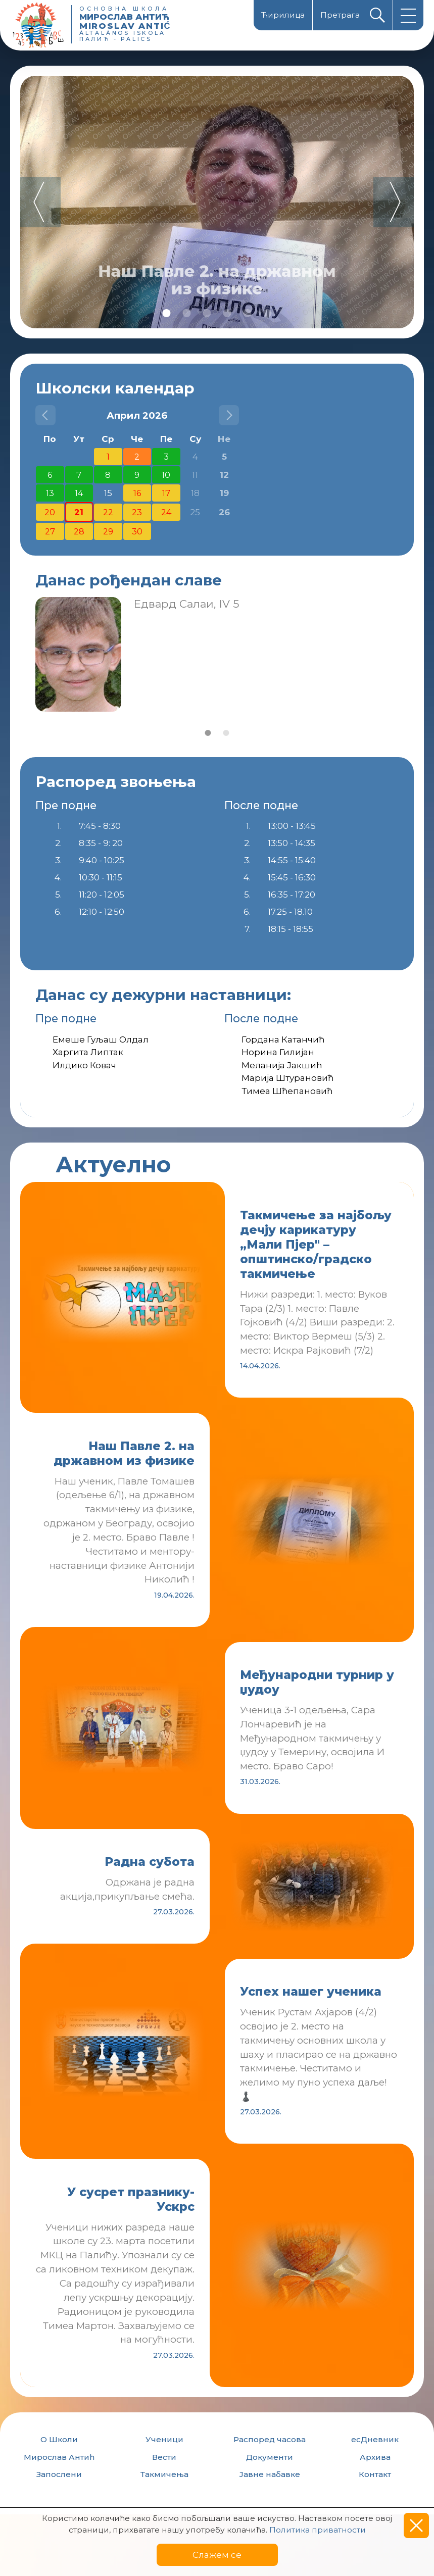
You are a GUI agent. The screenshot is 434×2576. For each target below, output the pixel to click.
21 (78, 512)
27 (50, 531)
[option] (217, 202)
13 (50, 493)
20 (49, 512)
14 (79, 493)
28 (79, 531)
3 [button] (207, 313)
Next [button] (393, 202)
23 (137, 512)
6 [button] (268, 313)
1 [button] (167, 313)
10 (166, 475)
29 (108, 531)
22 (108, 512)
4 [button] (227, 313)
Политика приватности (317, 2530)
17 (166, 493)
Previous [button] (40, 202)
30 (137, 531)
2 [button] (187, 313)
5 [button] (248, 313)
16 (137, 493)
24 (166, 512)
